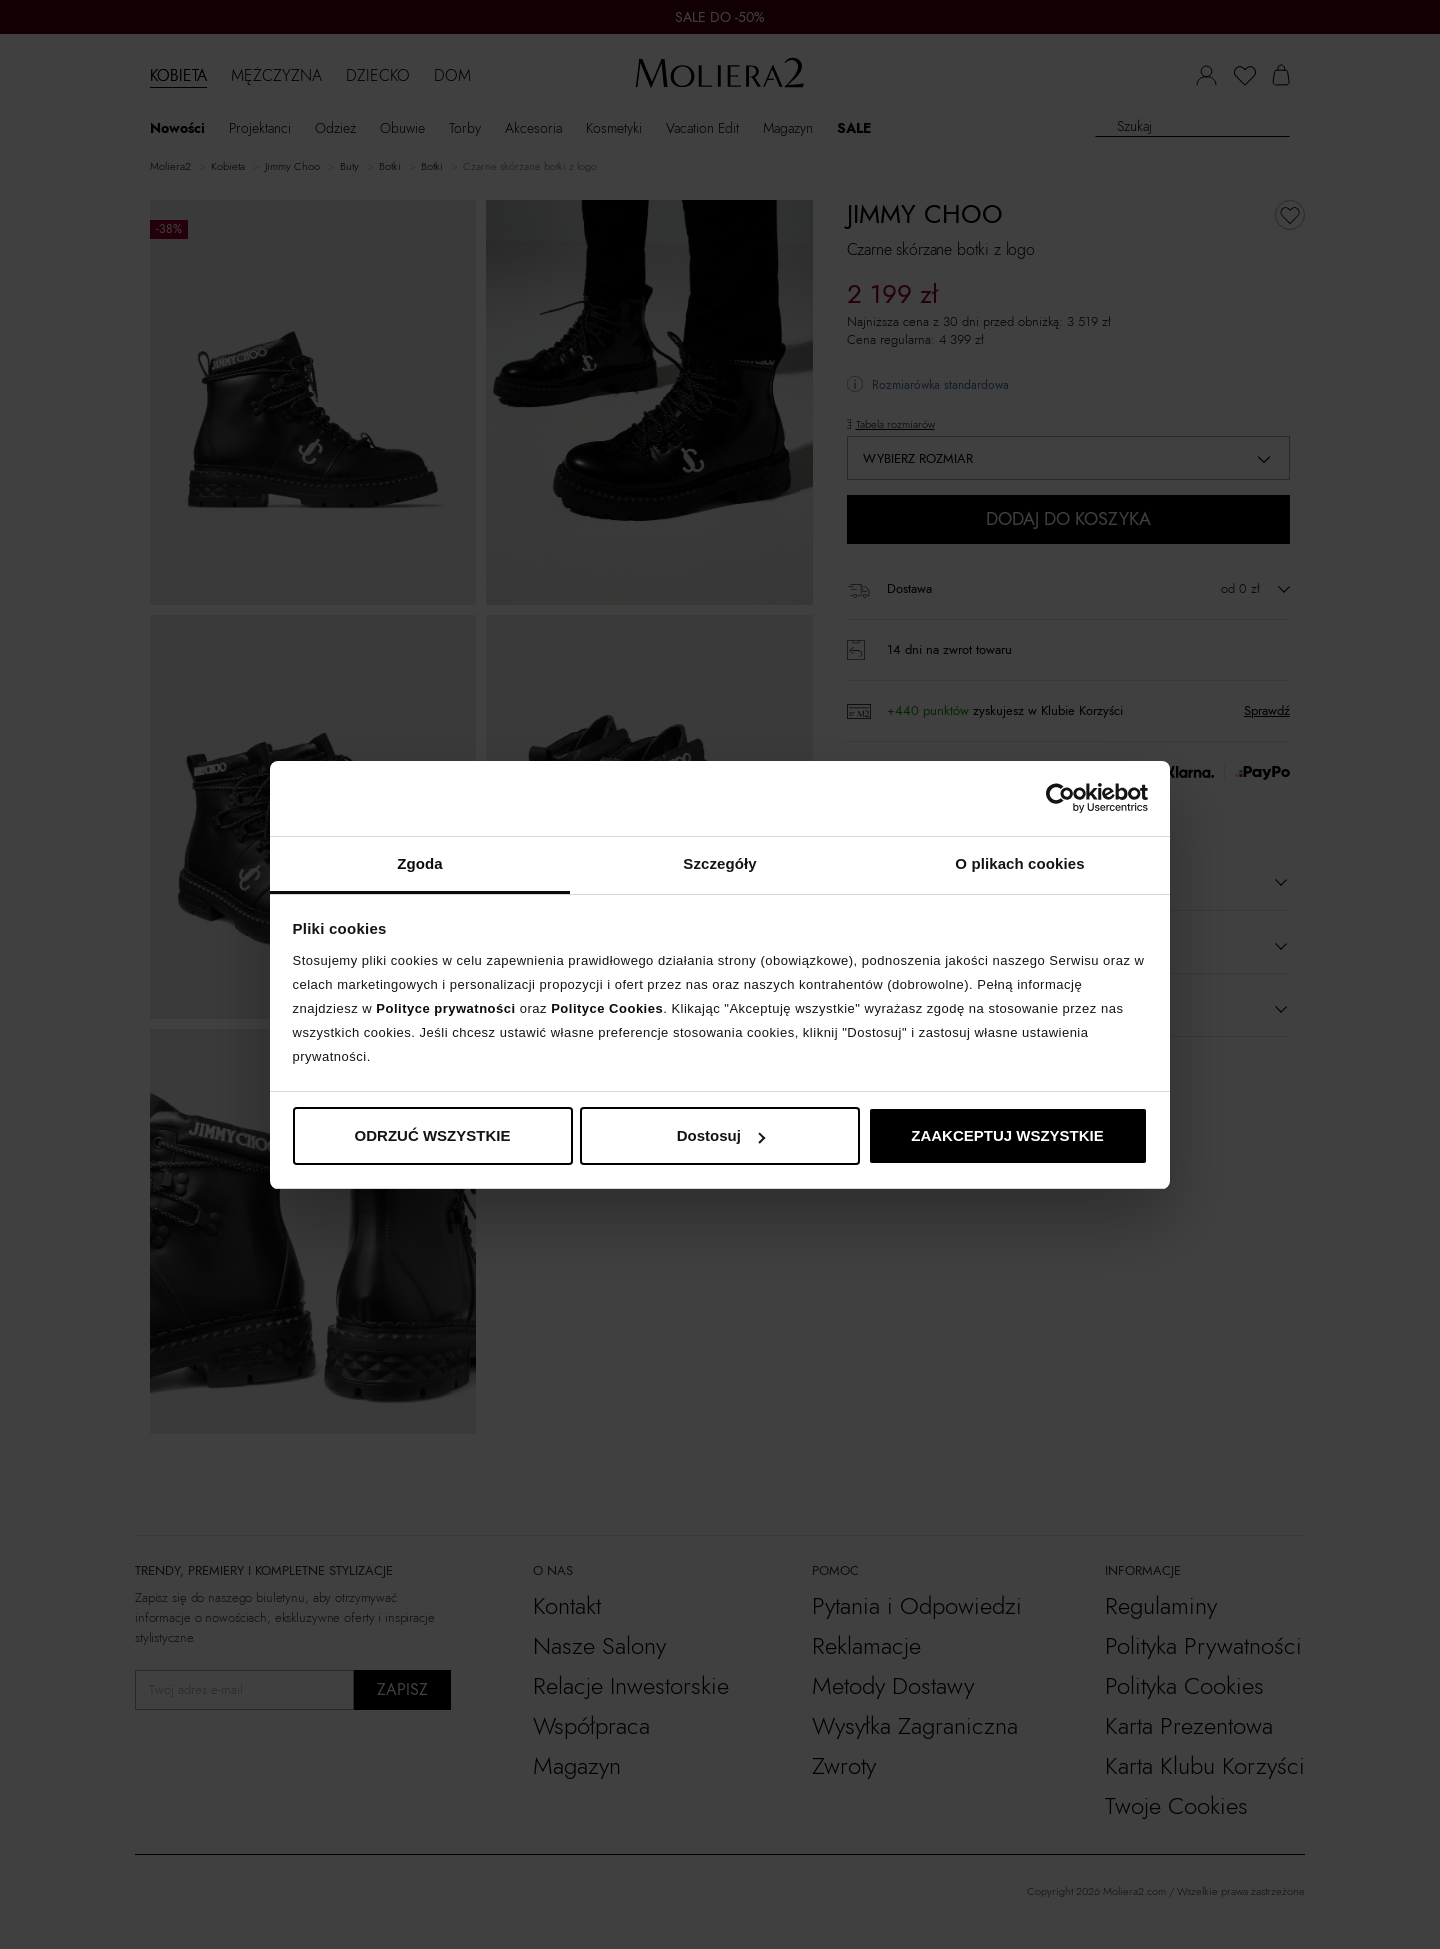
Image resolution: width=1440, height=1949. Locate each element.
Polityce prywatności (445, 1008)
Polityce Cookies (607, 1008)
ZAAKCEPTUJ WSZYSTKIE (1007, 1135)
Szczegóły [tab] (719, 863)
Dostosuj (721, 1135)
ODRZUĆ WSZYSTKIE (433, 1135)
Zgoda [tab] (420, 863)
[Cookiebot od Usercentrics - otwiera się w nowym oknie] (1060, 798)
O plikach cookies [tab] (1019, 863)
